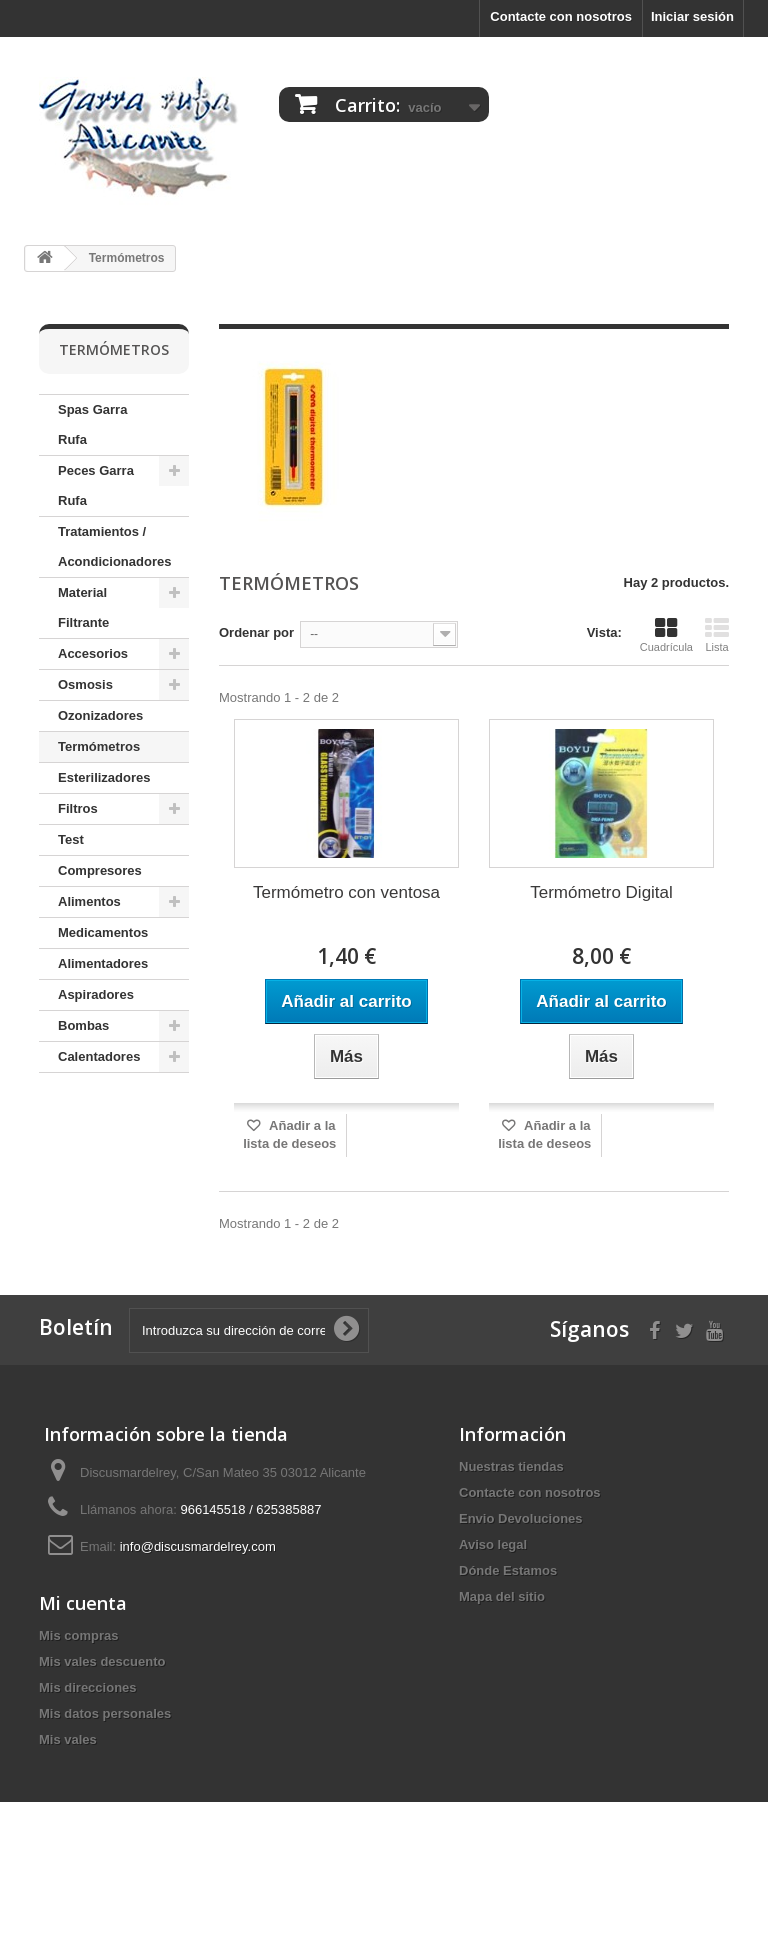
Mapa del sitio (502, 1596)
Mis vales (68, 1815)
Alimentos (89, 901)
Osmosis (85, 684)
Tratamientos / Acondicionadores (114, 546)
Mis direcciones (88, 1763)
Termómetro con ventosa (346, 892)
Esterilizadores (104, 777)
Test (71, 839)
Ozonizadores (100, 715)
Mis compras (78, 1711)
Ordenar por (256, 632)
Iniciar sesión (692, 16)
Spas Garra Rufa (92, 424)
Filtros (78, 808)
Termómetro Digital (601, 892)
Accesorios (93, 653)
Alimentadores (103, 963)
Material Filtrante (83, 607)
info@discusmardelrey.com (198, 1546)
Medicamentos (103, 932)
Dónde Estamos (508, 1570)
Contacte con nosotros (561, 16)
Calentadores (99, 1056)
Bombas (83, 1025)
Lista (717, 635)
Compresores (100, 870)
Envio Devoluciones (521, 1518)
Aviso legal (493, 1544)
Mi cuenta (83, 1679)
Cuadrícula (666, 635)
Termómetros (99, 746)
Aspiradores (96, 994)
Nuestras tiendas (511, 1466)
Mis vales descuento (102, 1737)
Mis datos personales (105, 1789)
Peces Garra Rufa (96, 485)
